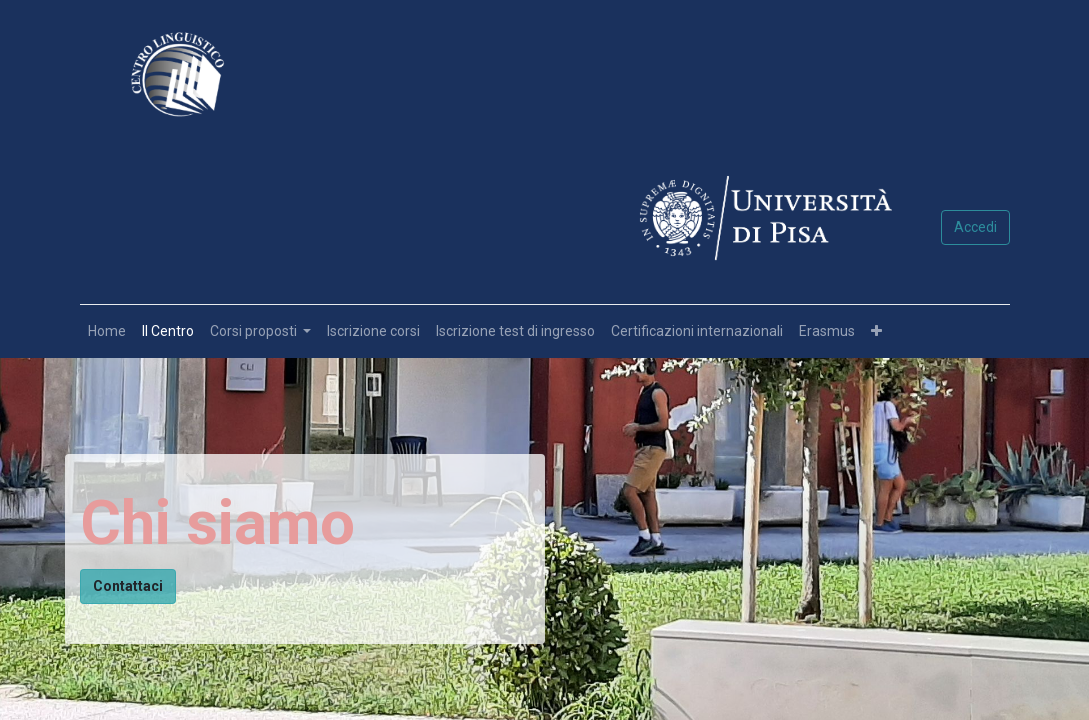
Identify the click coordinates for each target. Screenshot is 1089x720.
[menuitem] (107, 331)
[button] (876, 331)
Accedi (975, 227)
